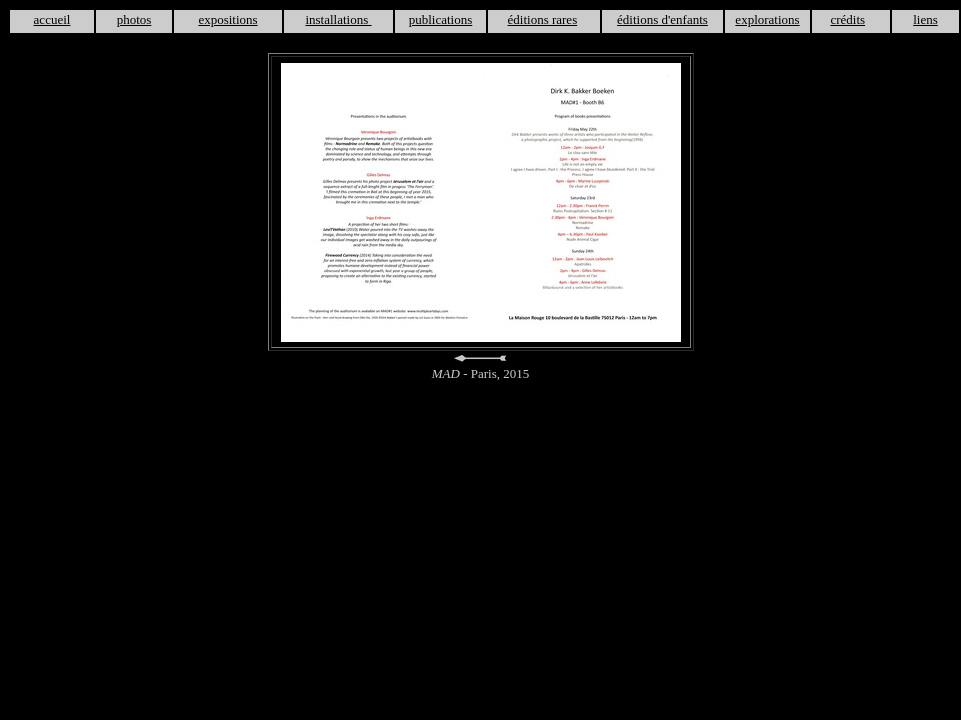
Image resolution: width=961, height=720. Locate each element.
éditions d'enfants (662, 19)
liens (925, 19)
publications (441, 19)
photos (134, 19)
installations (338, 19)
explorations (767, 19)
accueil (52, 19)
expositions (227, 19)
